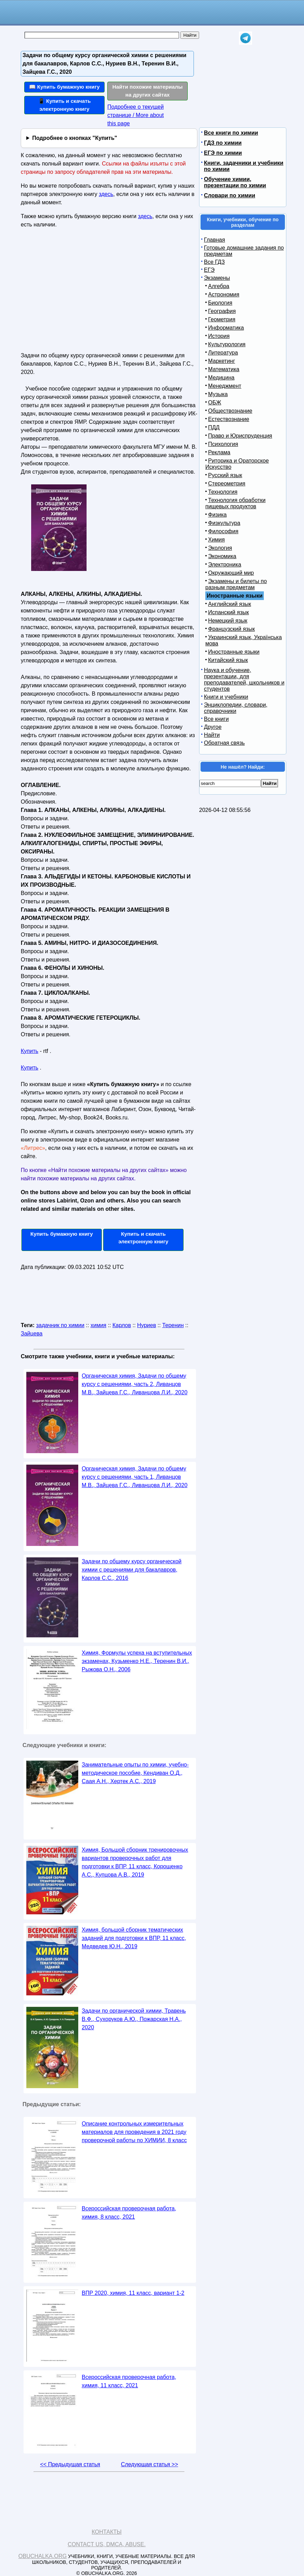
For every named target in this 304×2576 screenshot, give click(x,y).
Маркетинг (221, 361)
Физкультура (224, 523)
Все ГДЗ (214, 262)
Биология (220, 303)
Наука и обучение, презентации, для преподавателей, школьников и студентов (244, 679)
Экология (220, 548)
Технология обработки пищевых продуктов (235, 503)
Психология (223, 444)
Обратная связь (224, 743)
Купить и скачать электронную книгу (143, 1238)
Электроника (224, 564)
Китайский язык (228, 660)
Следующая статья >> (149, 2464)
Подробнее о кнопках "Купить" (74, 138)
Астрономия (223, 294)
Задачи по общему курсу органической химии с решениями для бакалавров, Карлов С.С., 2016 (131, 1569)
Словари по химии (229, 195)
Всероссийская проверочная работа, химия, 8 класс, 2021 (129, 2213)
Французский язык (231, 629)
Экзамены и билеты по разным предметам (236, 584)
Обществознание (230, 411)
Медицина (221, 378)
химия (98, 1325)
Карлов (122, 1325)
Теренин (173, 1325)
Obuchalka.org (42, 2556)
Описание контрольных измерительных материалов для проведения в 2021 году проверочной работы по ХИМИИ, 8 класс (134, 2132)
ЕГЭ (209, 270)
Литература (223, 353)
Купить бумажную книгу (61, 1234)
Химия (216, 540)
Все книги (216, 719)
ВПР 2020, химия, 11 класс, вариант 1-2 (133, 2293)
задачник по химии (60, 1325)
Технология (223, 492)
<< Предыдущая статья (70, 2464)
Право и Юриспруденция (240, 436)
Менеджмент (224, 386)
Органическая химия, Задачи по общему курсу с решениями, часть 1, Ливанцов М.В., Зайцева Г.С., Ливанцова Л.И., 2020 (134, 1477)
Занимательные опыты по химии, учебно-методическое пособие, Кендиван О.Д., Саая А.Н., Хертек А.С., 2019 (135, 1773)
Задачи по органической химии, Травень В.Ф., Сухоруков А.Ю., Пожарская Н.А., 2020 (134, 2019)
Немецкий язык (227, 621)
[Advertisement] (81, 292)
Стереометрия (226, 483)
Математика (223, 369)
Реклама (219, 452)
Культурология (226, 344)
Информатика (226, 328)
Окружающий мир (231, 573)
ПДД (214, 427)
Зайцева (32, 1333)
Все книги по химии (231, 133)
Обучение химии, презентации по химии (235, 182)
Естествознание (228, 419)
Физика (217, 515)
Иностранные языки (233, 652)
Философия (223, 531)
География (222, 311)
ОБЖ (214, 402)
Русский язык (225, 475)
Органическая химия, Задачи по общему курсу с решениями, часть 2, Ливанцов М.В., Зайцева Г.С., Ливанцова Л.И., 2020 (134, 1384)
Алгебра (218, 286)
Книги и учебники (226, 697)
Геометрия (221, 319)
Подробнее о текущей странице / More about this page (135, 115)
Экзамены (217, 278)
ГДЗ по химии (223, 143)
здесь (106, 194)
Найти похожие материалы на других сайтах (148, 91)
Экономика (222, 556)
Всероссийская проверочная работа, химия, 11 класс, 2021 (129, 2381)
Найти (212, 735)
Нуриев (146, 1325)
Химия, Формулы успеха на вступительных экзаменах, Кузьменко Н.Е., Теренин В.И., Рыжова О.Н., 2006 (137, 1661)
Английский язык (229, 604)
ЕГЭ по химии (223, 153)
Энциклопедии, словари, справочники (235, 708)
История (219, 336)
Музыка (218, 394)
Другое (213, 727)
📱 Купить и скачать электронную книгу (64, 105)
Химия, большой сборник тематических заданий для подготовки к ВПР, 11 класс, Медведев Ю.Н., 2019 (134, 1938)
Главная (214, 240)
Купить (29, 1051)
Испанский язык (228, 612)
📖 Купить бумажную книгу (64, 87)
